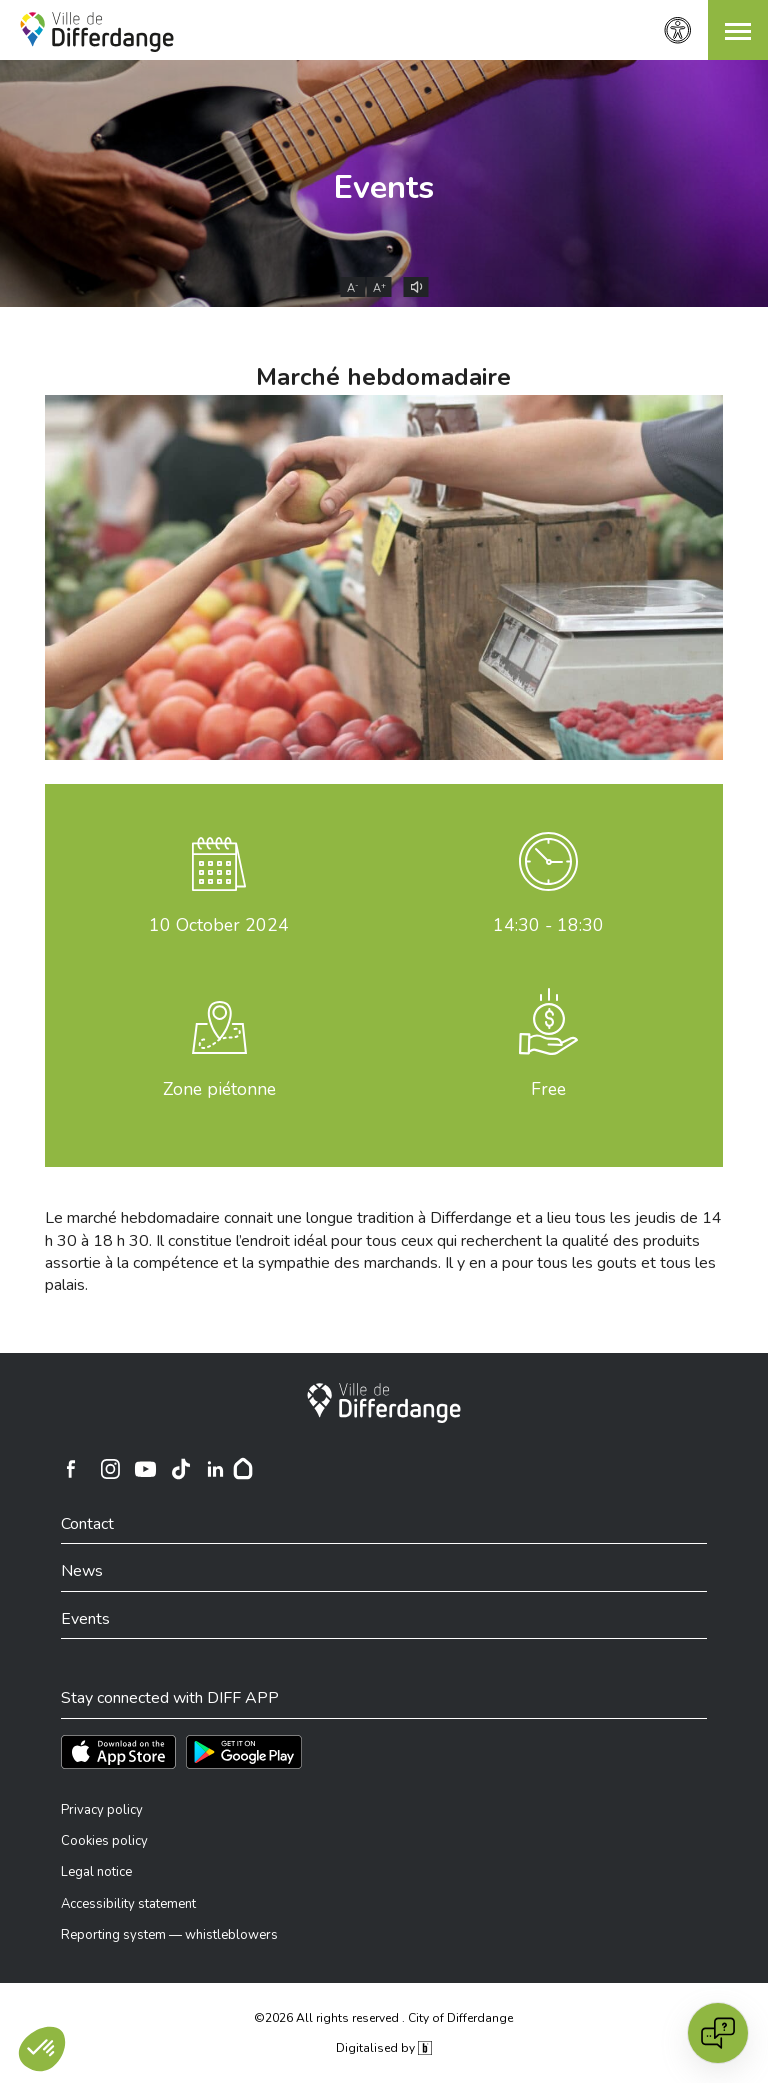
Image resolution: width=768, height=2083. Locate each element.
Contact (87, 1524)
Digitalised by (384, 2048)
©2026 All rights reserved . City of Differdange (383, 2018)
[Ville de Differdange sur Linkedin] (215, 1469)
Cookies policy (104, 1841)
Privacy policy (102, 1810)
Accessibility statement (128, 1904)
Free (548, 1089)
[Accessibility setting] (678, 30)
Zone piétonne (219, 1089)
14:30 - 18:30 (548, 925)
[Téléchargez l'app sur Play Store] (244, 1752)
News (82, 1571)
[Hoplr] (243, 1469)
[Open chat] (718, 2033)
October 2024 (219, 925)
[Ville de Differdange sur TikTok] (180, 1469)
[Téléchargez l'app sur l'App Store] (118, 1752)
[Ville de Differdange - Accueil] (97, 32)
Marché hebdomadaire (383, 377)
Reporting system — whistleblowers (169, 1935)
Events (384, 187)
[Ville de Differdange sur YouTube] (145, 1469)
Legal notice (96, 1872)
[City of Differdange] (384, 1403)
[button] (738, 30)
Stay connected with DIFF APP (170, 1698)
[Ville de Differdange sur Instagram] (110, 1469)
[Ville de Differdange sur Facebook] (71, 1469)
